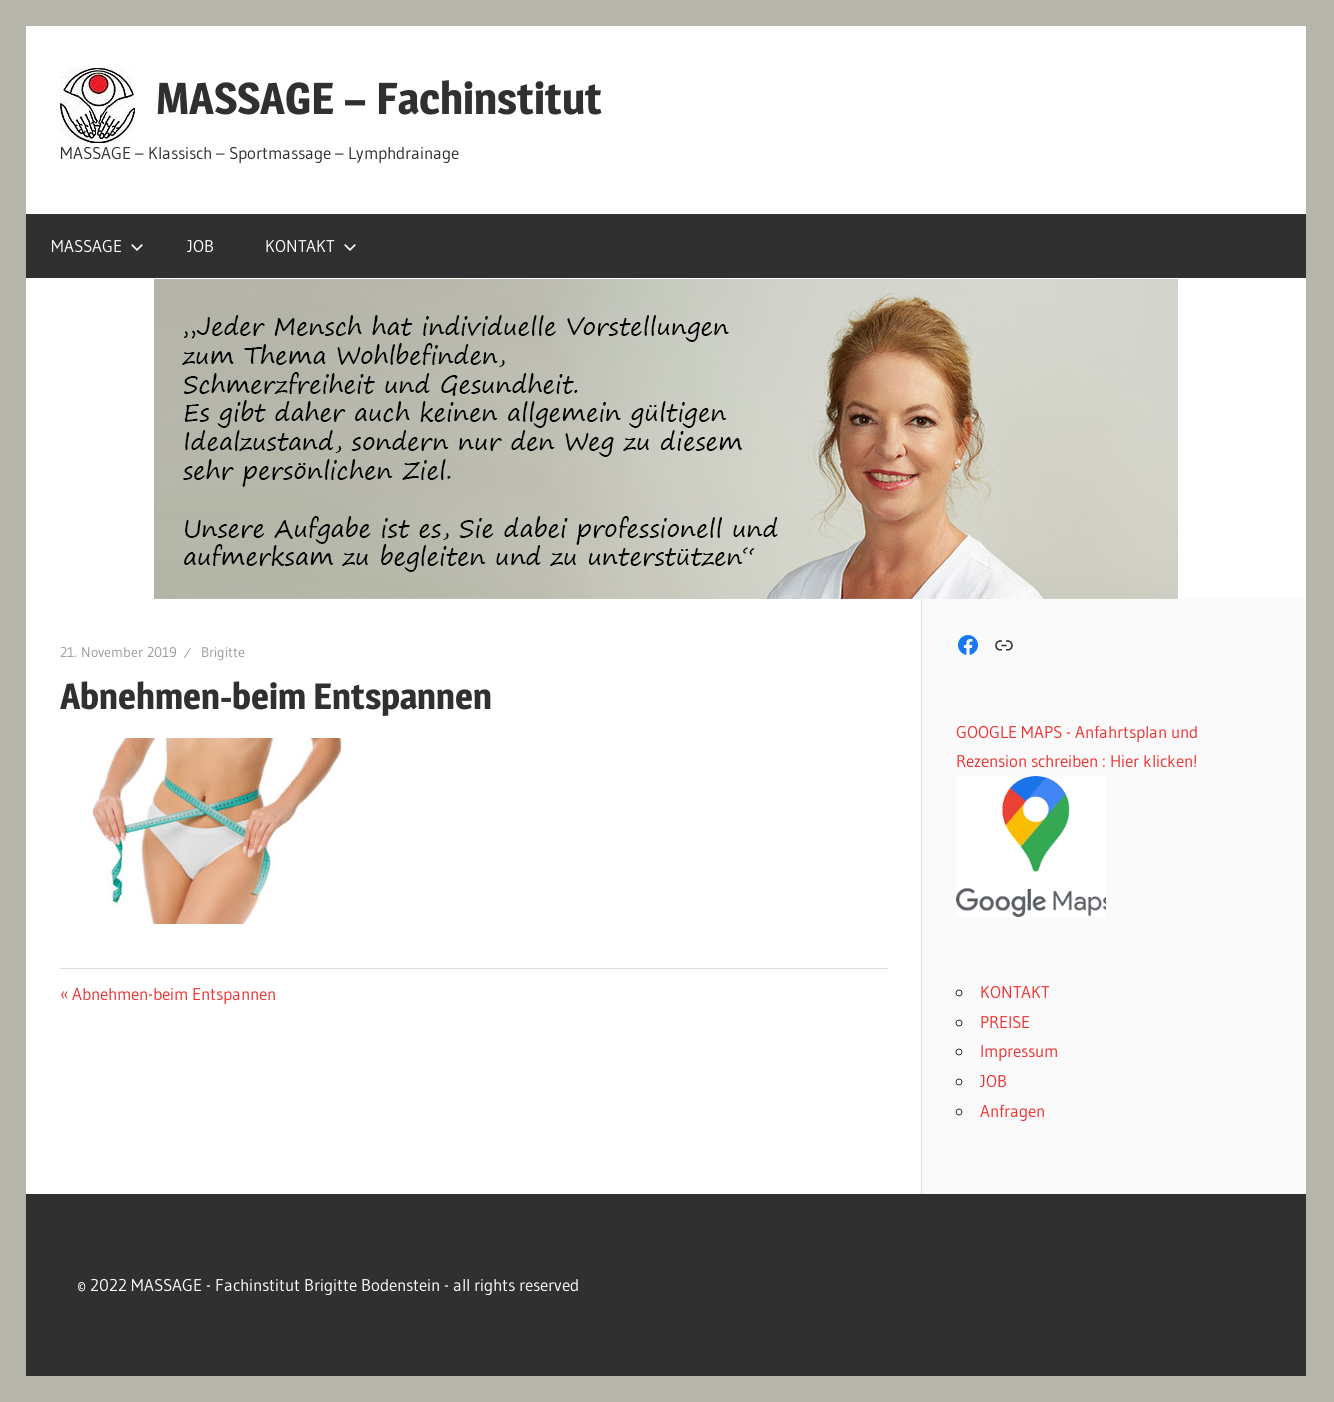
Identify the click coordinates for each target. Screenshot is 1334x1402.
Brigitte (223, 652)
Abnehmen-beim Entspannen (173, 993)
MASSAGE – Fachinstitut (379, 98)
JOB (200, 245)
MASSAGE (97, 245)
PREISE (1005, 1021)
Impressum (1019, 1050)
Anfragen (1012, 1110)
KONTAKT (311, 245)
